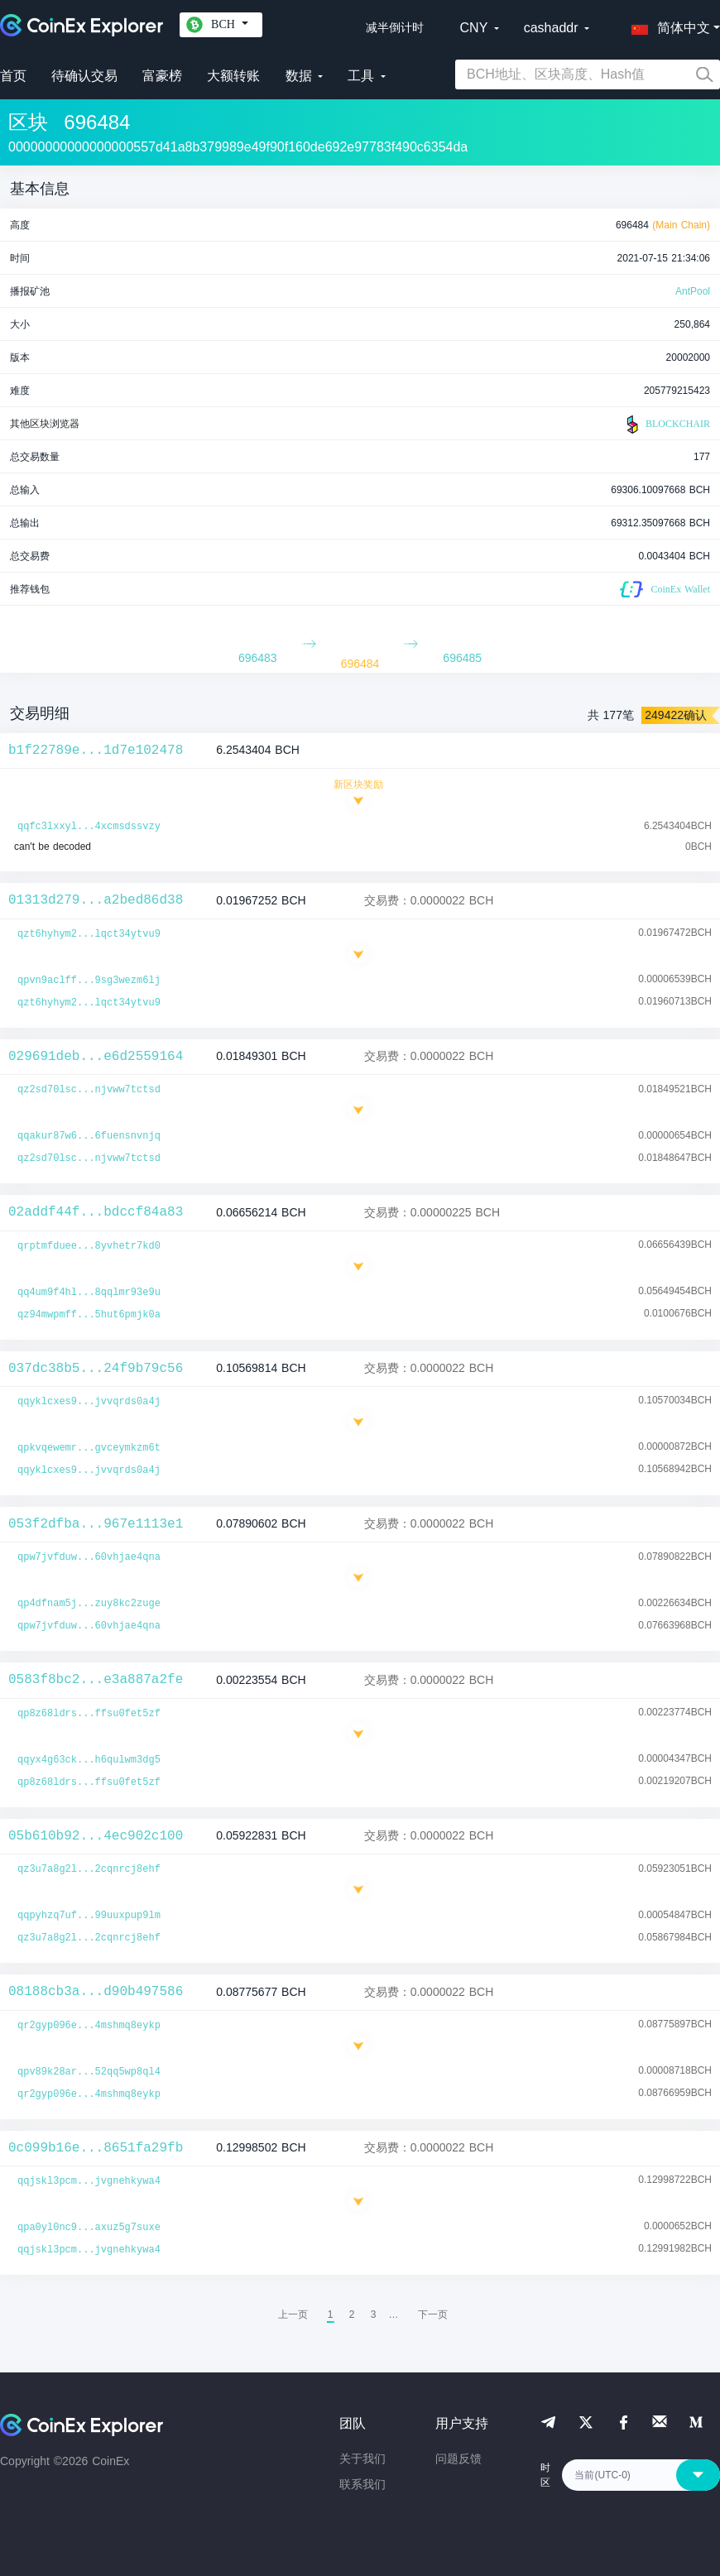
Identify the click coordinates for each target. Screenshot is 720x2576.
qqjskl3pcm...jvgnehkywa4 (89, 2181)
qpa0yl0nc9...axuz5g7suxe (89, 2227)
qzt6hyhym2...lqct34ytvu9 (89, 934)
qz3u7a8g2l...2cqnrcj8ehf (89, 1869)
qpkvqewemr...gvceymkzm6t (89, 1448)
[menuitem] (433, 2314)
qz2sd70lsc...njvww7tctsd (89, 1090)
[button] (667, 25)
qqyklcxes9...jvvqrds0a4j (89, 1402)
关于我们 (362, 2458)
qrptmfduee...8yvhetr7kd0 (89, 1246)
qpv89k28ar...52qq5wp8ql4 (89, 2072)
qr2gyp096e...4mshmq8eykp (89, 2026)
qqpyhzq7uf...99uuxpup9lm (89, 1915)
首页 (13, 76)
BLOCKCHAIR (666, 424)
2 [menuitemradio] (352, 2314)
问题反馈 (458, 2458)
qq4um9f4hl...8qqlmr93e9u (89, 1292)
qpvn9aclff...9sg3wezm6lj (89, 980)
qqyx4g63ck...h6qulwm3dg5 (89, 1760)
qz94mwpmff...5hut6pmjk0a (89, 1315)
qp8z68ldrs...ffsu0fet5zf (89, 1714)
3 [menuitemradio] (374, 2314)
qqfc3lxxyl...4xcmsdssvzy (89, 826)
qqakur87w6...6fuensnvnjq (89, 1136)
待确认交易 (84, 76)
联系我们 (362, 2484)
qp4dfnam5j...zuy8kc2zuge (89, 1603)
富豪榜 (162, 76)
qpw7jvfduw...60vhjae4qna (89, 1557)
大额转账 (233, 76)
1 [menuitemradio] (331, 2314)
